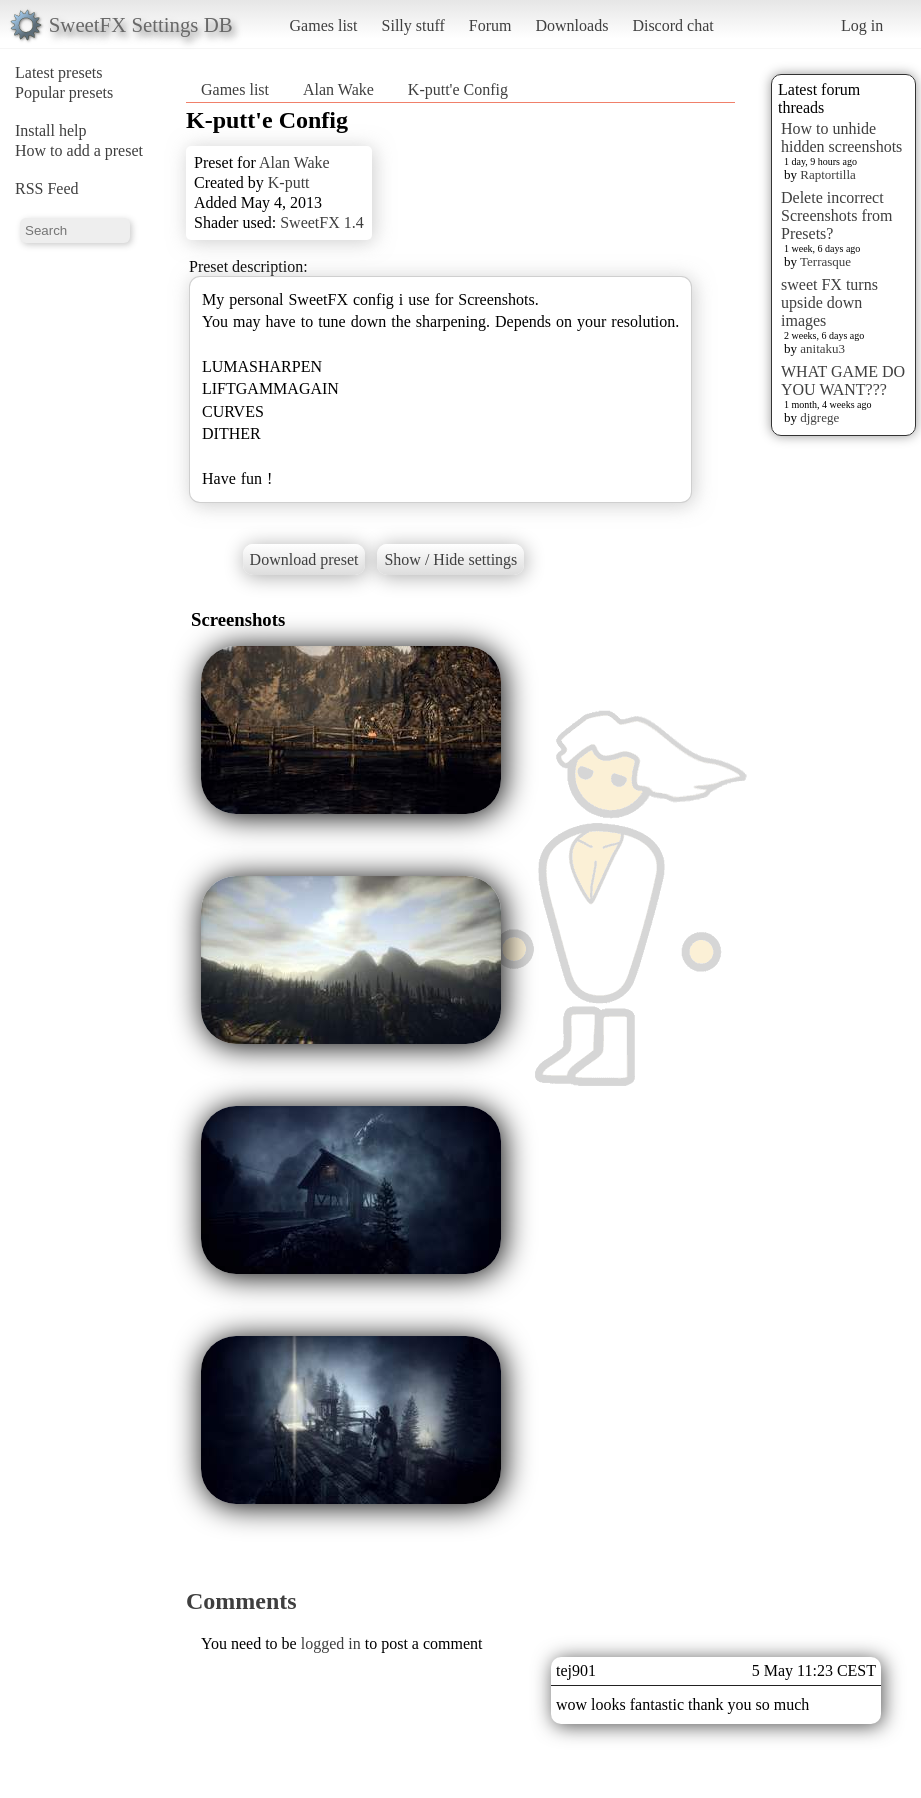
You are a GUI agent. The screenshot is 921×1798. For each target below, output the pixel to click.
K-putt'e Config (458, 89)
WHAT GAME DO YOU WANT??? (843, 380)
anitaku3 (822, 348)
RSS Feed (47, 188)
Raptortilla (828, 174)
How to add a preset (79, 150)
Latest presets (59, 72)
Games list (324, 25)
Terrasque (825, 261)
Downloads (571, 25)
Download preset (304, 559)
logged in (331, 1643)
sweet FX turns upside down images (829, 302)
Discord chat (672, 25)
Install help (51, 130)
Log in (862, 25)
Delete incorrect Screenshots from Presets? (837, 215)
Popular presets (64, 92)
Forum (490, 25)
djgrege (819, 417)
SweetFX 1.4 (322, 222)
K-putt (289, 182)
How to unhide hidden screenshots (841, 137)
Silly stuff (413, 25)
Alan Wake (338, 89)
